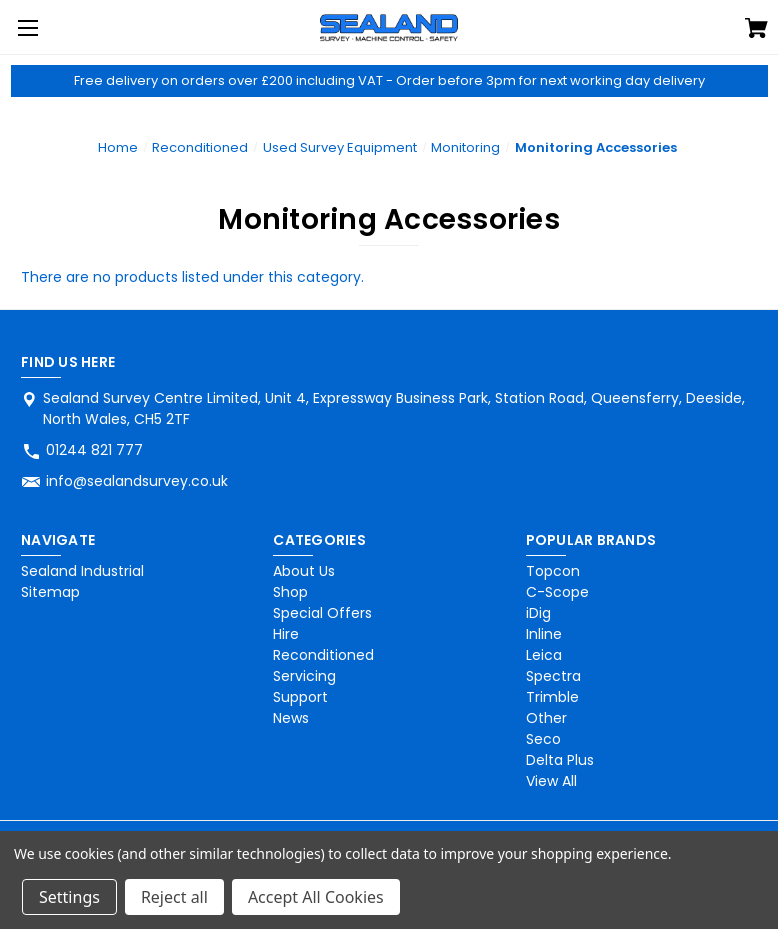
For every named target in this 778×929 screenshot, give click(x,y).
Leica (544, 655)
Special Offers (322, 613)
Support (300, 697)
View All (551, 781)
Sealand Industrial (82, 571)
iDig (538, 613)
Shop (290, 592)
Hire (286, 634)
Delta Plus (560, 760)
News (291, 718)
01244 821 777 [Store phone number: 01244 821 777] (94, 450)
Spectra (553, 676)
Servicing (304, 676)
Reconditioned (323, 655)
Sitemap (50, 592)
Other (546, 718)
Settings (69, 897)
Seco (543, 739)
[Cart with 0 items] (756, 31)
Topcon (553, 571)
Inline (544, 634)
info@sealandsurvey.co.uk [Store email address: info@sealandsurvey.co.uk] (137, 481)
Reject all (174, 897)
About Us (304, 571)
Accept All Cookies (316, 897)
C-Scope (557, 592)
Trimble (552, 697)
